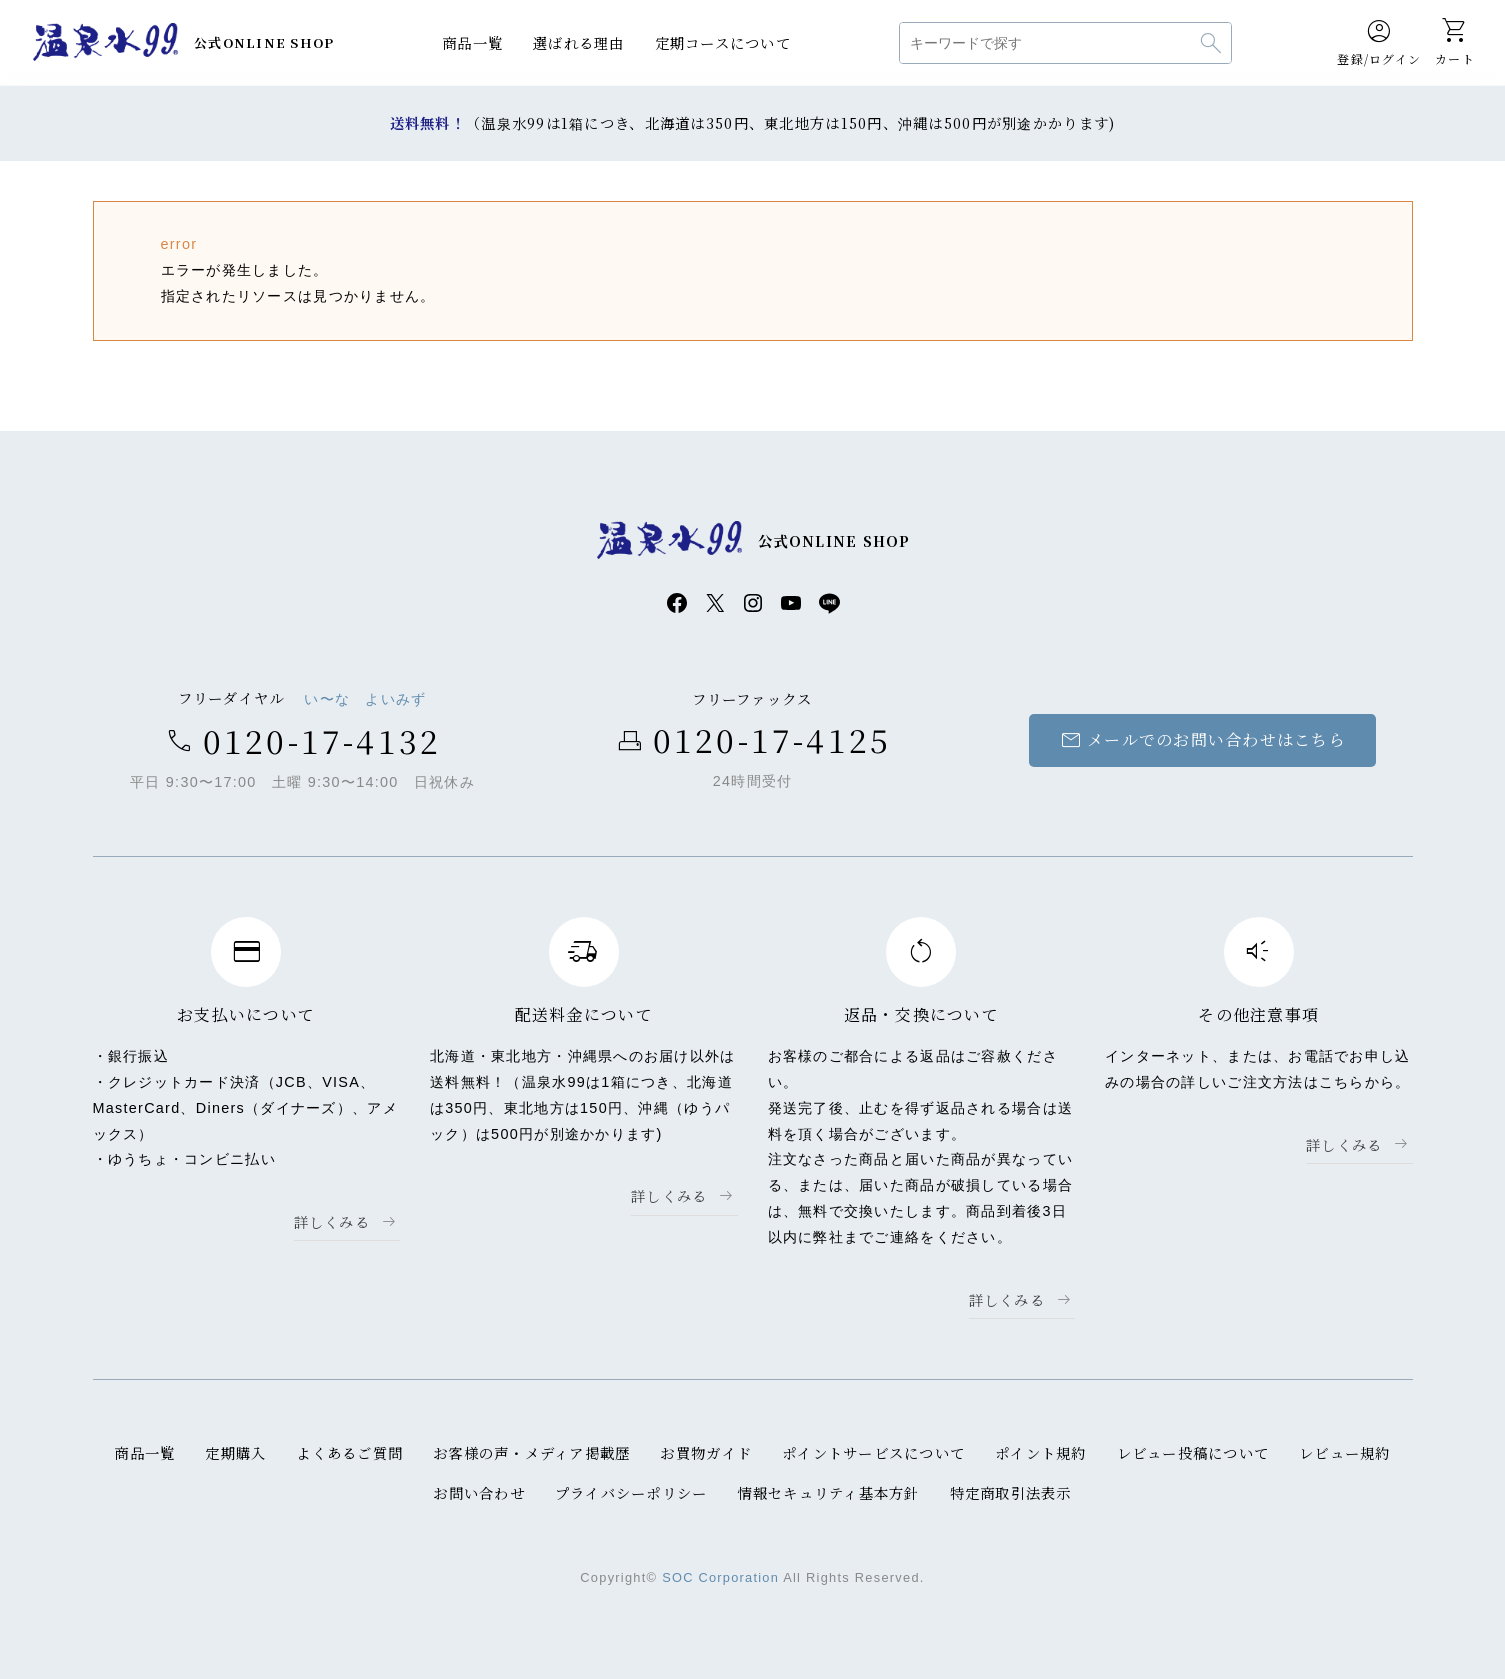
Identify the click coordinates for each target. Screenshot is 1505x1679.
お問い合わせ (479, 1492)
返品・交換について (921, 1014)
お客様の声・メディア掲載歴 (532, 1452)
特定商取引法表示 (1011, 1492)
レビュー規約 (1346, 1452)
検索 (1211, 43)
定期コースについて (723, 42)
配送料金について (584, 1014)
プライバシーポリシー (631, 1492)
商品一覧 (472, 42)
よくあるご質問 (349, 1452)
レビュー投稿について (1193, 1452)
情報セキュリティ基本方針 (828, 1492)
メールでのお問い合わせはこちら (1202, 740)
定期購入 (235, 1452)
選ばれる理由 (579, 42)
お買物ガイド (706, 1452)
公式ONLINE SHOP (264, 42)
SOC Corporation (720, 1577)
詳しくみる (332, 1221)
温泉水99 (105, 43)
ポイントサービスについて (873, 1452)
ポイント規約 (1041, 1452)
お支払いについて (246, 1014)
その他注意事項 (1258, 1014)
